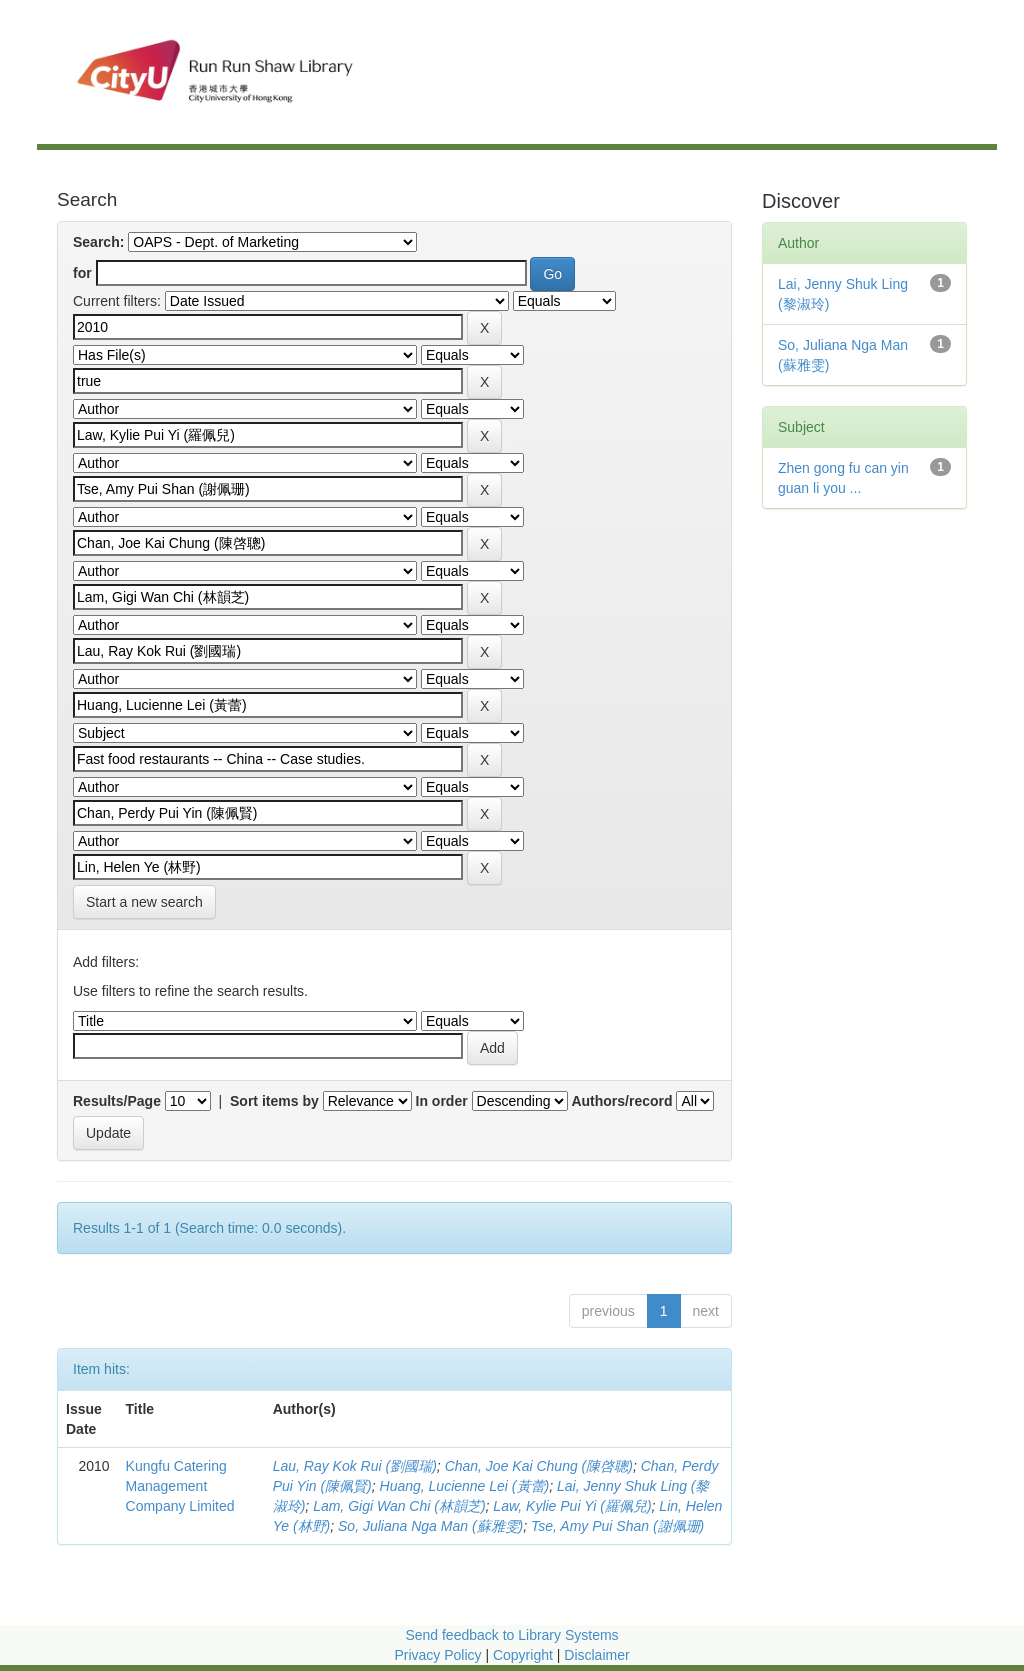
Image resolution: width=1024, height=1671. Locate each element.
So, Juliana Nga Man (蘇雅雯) (430, 1526)
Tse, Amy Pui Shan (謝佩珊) (617, 1526)
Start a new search (144, 902)
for (82, 273)
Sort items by (274, 1101)
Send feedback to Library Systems (511, 1635)
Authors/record (621, 1101)
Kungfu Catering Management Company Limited (180, 1486)
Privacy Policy (437, 1655)
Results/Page (117, 1101)
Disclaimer (596, 1655)
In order (442, 1101)
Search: (98, 242)
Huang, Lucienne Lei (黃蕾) (465, 1486)
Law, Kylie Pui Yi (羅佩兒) (572, 1506)
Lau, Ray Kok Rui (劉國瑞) (355, 1466)
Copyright (525, 1655)
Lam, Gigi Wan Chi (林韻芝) (399, 1506)
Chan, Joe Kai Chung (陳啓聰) (539, 1466)
